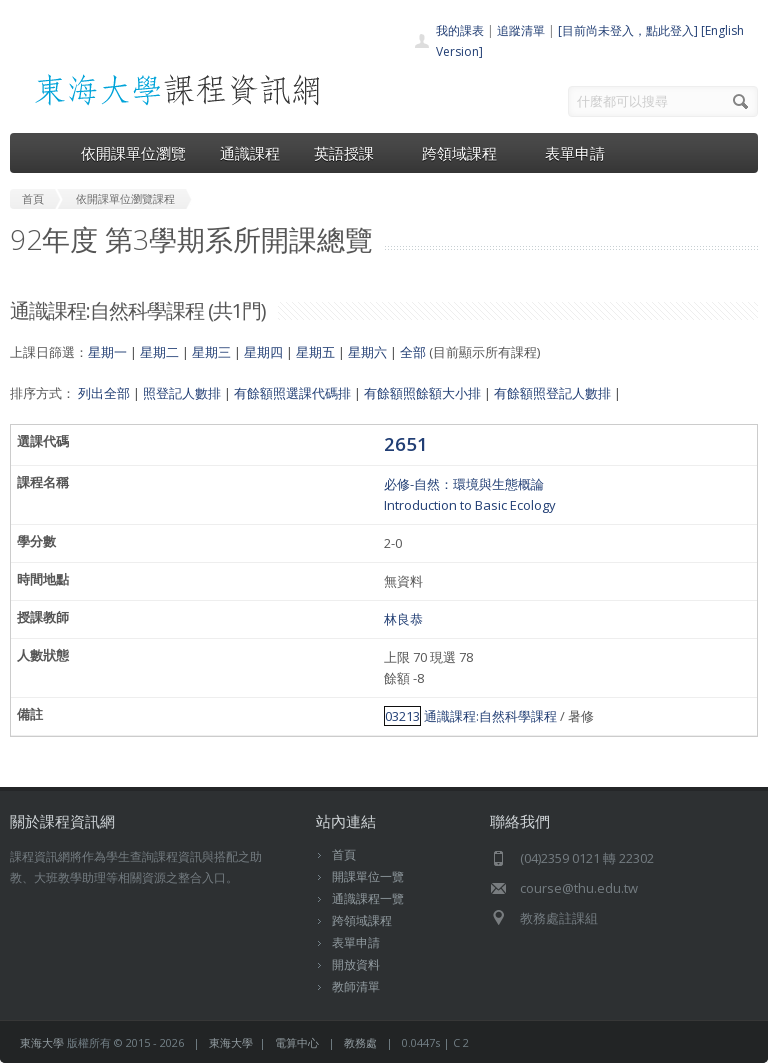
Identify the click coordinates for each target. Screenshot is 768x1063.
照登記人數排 (182, 393)
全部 (413, 352)
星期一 (107, 352)
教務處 (360, 1042)
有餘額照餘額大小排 (422, 393)
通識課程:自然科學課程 (490, 716)
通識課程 (250, 153)
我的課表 (460, 30)
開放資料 (356, 964)
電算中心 (297, 1042)
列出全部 (104, 393)
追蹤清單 (521, 30)
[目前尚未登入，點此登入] (628, 30)
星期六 (367, 352)
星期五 (315, 352)
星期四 (263, 352)
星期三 (211, 352)
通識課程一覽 (368, 898)
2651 (406, 443)
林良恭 (403, 619)
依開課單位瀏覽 (133, 153)
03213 (402, 716)
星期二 (159, 352)
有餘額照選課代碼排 (292, 393)
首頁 (344, 854)
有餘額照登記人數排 (552, 393)
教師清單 (356, 986)
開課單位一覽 (368, 876)
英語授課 (351, 153)
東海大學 (42, 1042)
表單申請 (575, 153)
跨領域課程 (466, 153)
